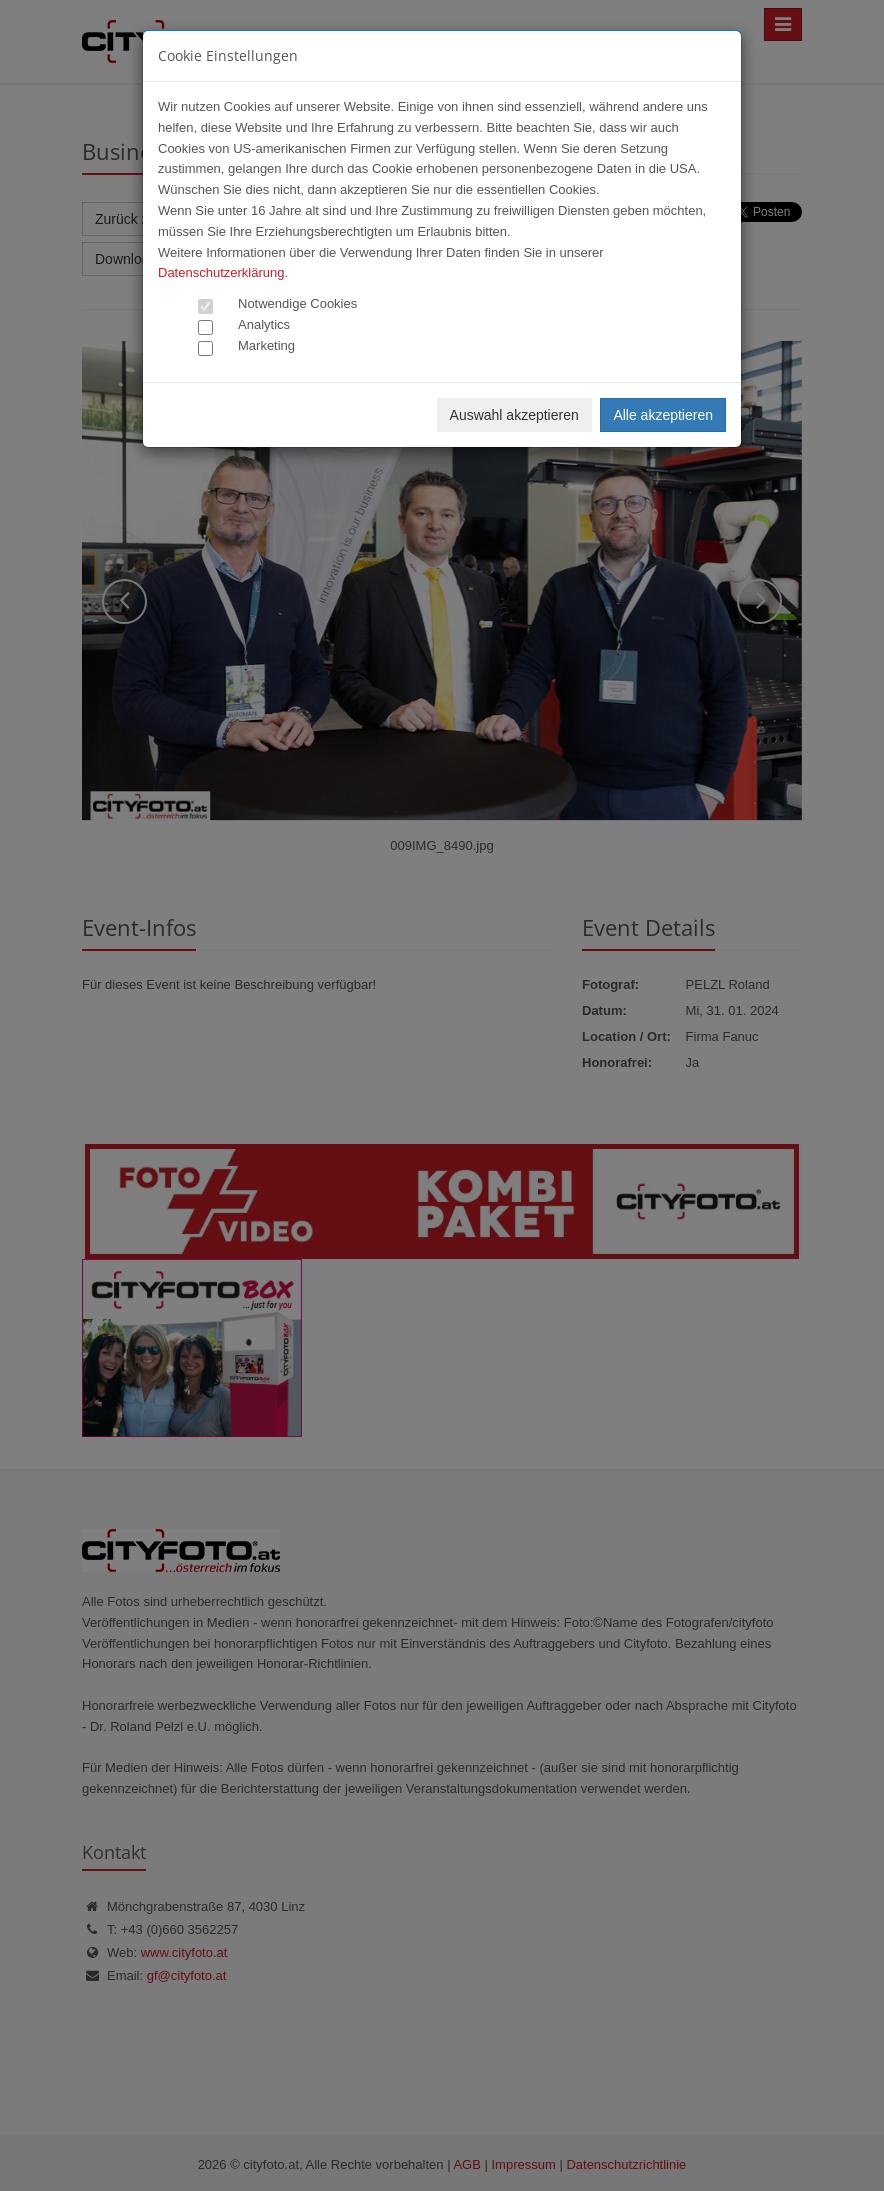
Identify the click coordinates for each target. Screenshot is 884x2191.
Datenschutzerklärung (221, 272)
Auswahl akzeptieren (514, 415)
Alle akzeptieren (663, 415)
